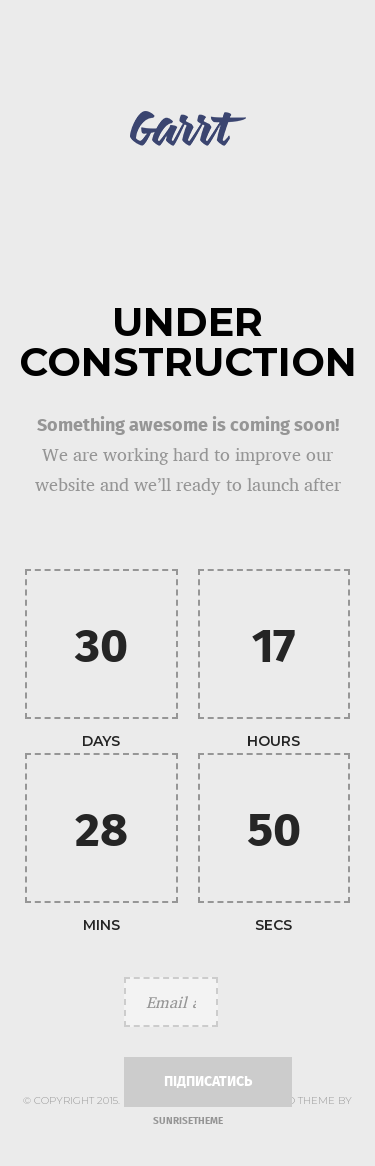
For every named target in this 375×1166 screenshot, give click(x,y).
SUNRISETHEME (188, 1121)
